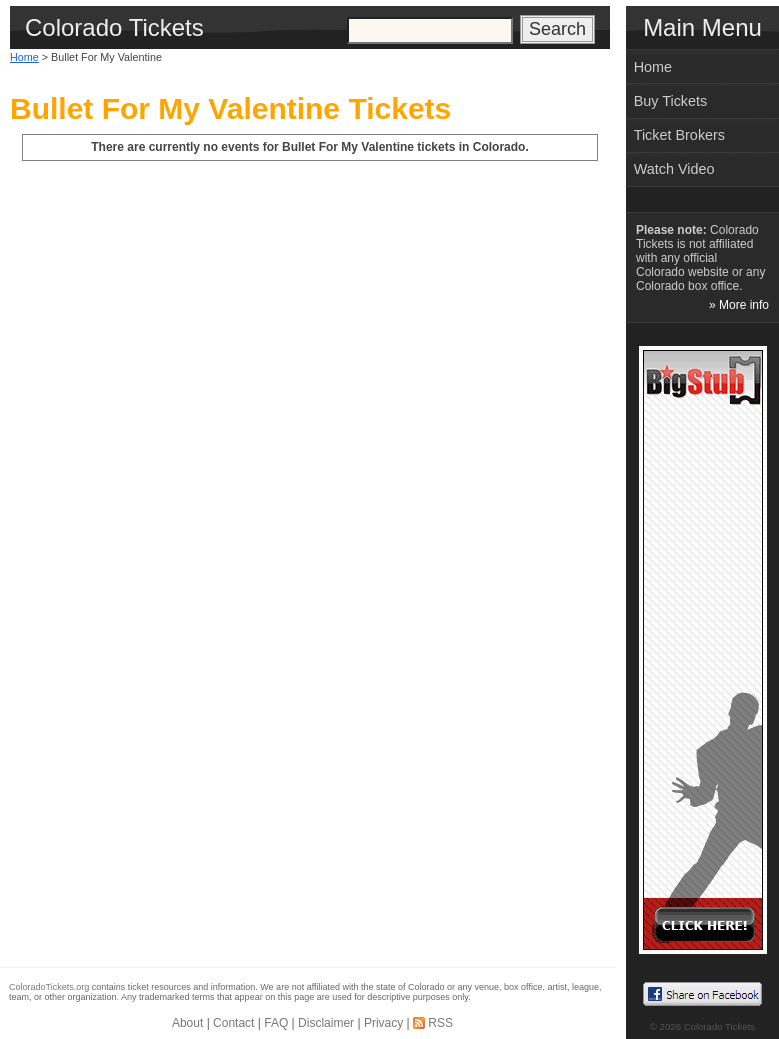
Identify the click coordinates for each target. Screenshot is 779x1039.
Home (24, 57)
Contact (233, 1023)
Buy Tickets (671, 101)
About (187, 1023)
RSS (440, 1023)
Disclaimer (326, 1023)
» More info (739, 305)
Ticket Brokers (679, 135)
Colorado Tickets (719, 1026)
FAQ (276, 1023)
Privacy (383, 1023)
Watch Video (674, 169)
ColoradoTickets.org (49, 987)
